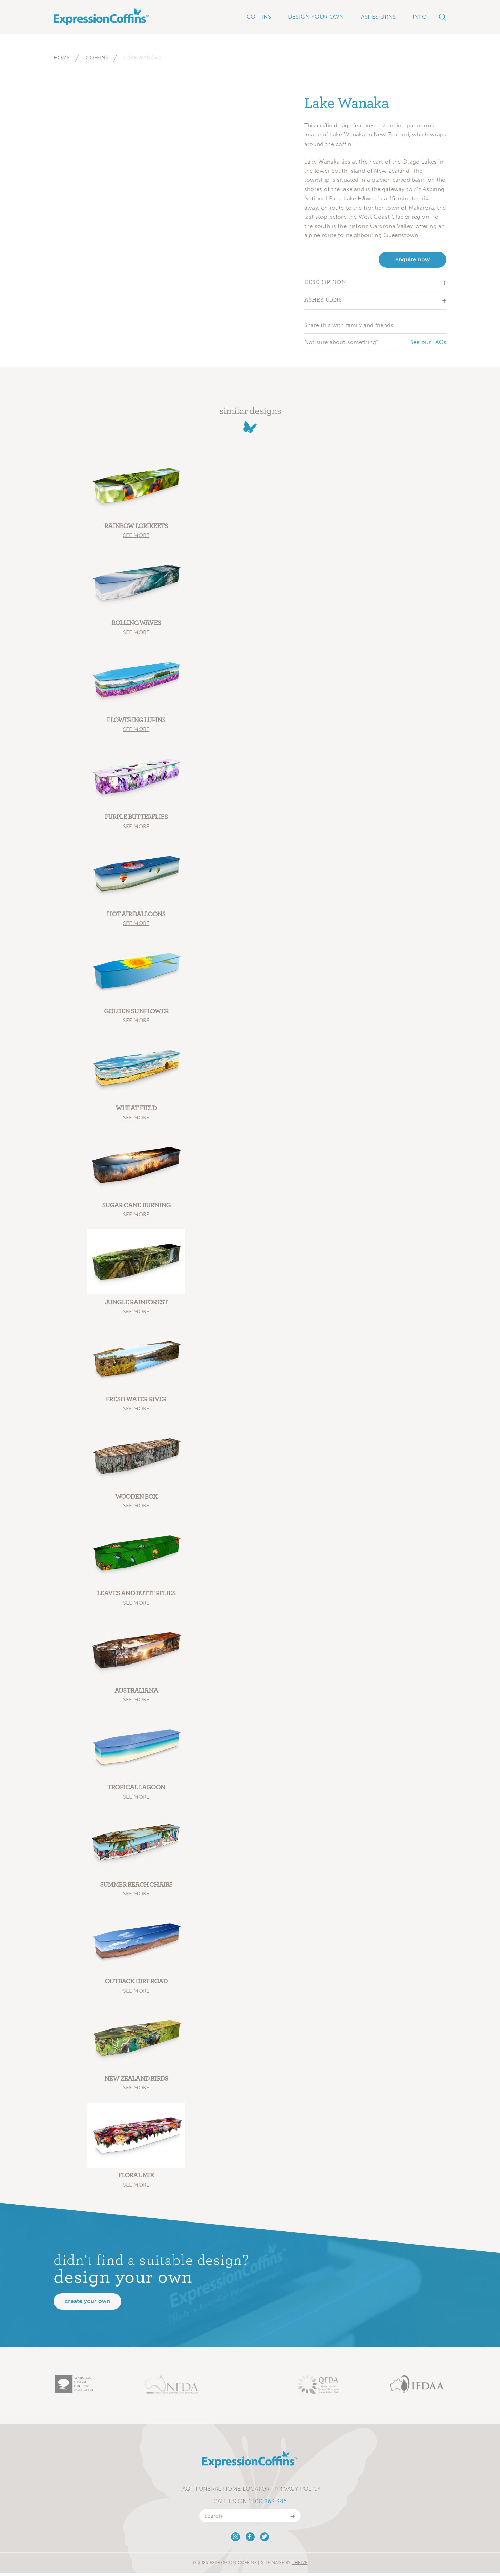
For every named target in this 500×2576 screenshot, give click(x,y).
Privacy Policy (298, 2491)
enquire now (412, 259)
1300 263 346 (268, 2504)
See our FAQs (428, 342)
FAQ (185, 2491)
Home (62, 57)
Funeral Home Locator (233, 2491)
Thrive (299, 2565)
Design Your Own (316, 16)
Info (420, 16)
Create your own (87, 2304)
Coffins (97, 57)
